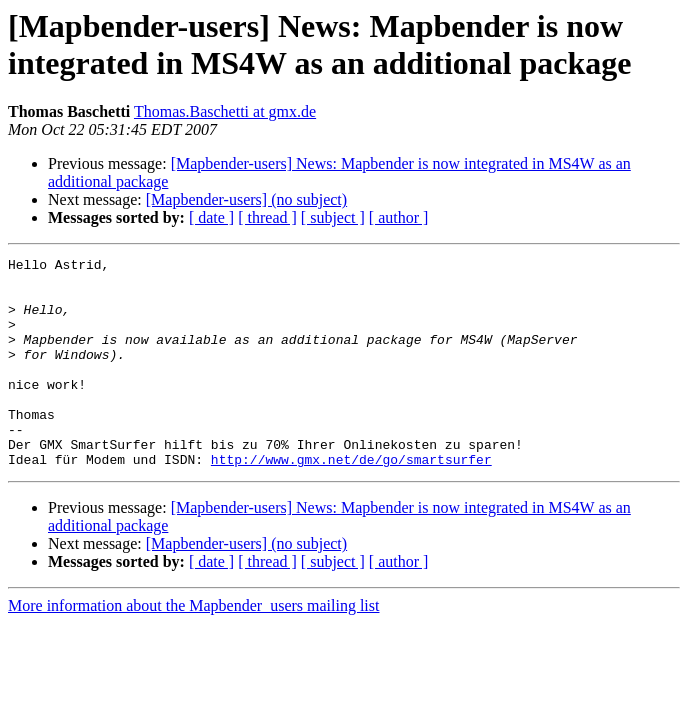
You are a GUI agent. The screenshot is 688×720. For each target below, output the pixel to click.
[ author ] (399, 217)
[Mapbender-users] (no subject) (246, 199)
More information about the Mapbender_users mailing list (193, 647)
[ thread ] (267, 217)
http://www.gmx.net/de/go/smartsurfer (351, 501)
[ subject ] (333, 217)
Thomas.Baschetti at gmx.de (225, 111)
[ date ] (211, 217)
